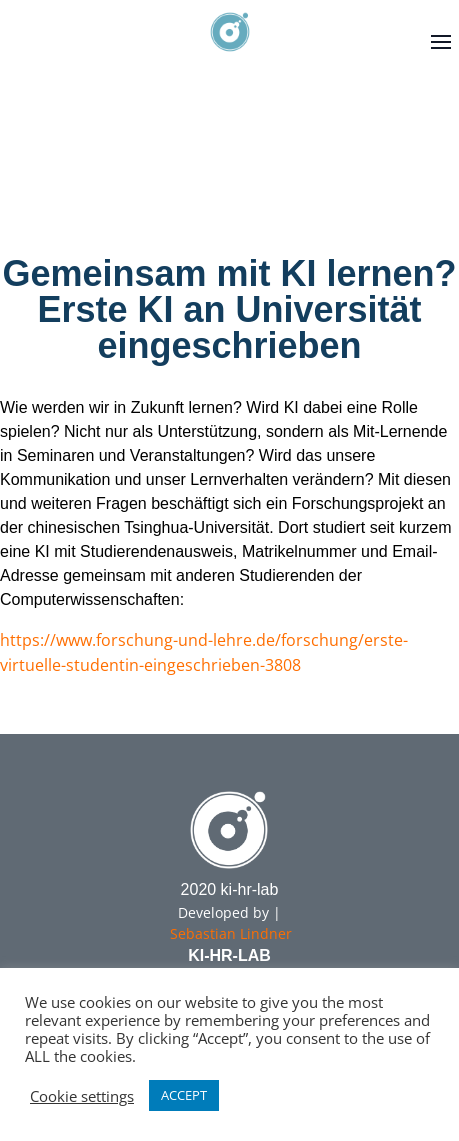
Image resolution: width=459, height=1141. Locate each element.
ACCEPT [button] (184, 1095)
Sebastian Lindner (231, 933)
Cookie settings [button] (82, 1096)
